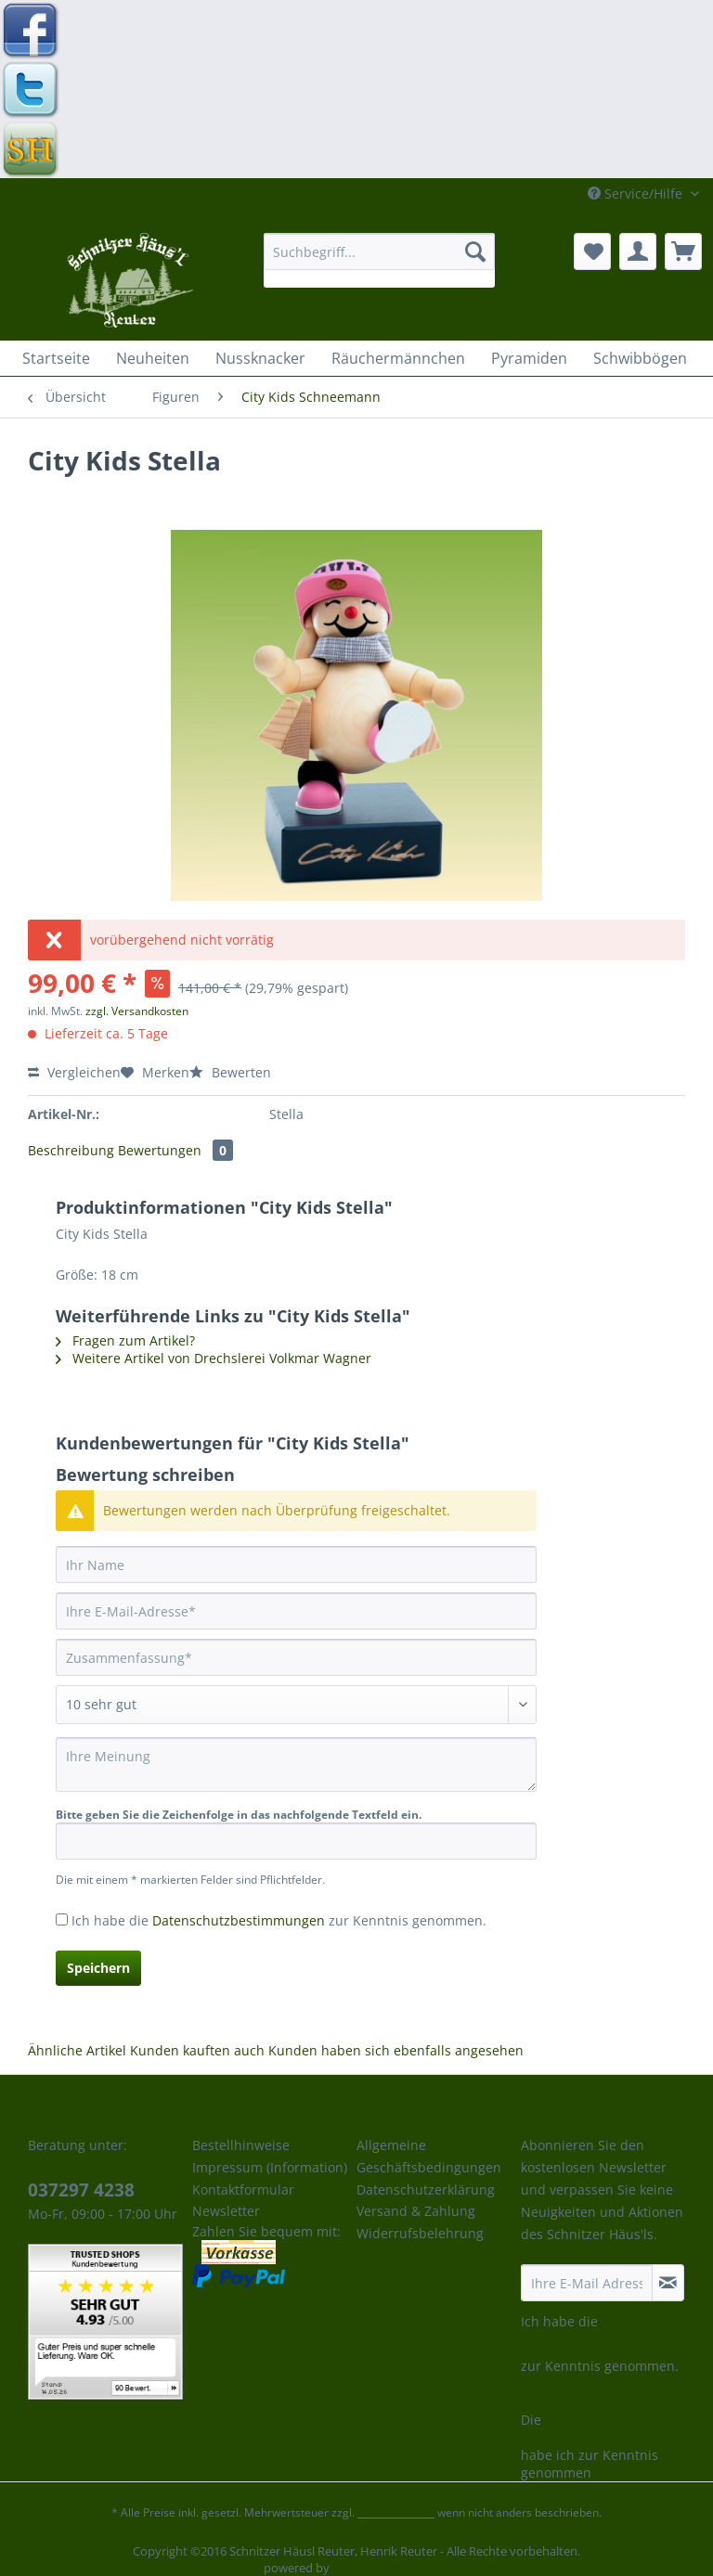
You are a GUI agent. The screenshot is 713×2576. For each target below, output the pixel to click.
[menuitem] (380, 260)
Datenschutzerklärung (425, 2189)
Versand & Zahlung (415, 2211)
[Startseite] (56, 358)
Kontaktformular (243, 2189)
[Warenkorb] (683, 251)
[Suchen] (475, 251)
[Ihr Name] (296, 1564)
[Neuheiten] (152, 358)
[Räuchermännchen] (398, 358)
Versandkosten (395, 2512)
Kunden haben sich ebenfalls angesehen (396, 2050)
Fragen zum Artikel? (125, 1340)
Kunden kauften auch (197, 2050)
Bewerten (230, 1072)
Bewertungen (175, 1150)
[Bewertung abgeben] (296, 1704)
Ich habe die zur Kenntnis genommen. (278, 1920)
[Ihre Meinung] (296, 1764)
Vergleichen (74, 1072)
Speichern (98, 1968)
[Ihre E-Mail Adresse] (587, 2282)
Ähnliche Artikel (77, 2050)
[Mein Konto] (637, 251)
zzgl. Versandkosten (136, 1011)
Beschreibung (71, 1150)
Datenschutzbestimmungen (238, 1920)
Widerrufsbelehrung (420, 2233)
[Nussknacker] (260, 358)
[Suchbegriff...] (380, 251)
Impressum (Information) (269, 2167)
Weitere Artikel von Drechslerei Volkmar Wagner (213, 1358)
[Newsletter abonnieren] (668, 2282)
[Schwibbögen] (640, 358)
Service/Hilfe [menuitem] (637, 193)
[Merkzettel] (592, 251)
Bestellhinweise (241, 2145)
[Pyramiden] (529, 358)
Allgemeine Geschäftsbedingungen (428, 2156)
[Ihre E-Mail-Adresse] (296, 1610)
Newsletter (226, 2211)
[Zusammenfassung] (296, 1657)
